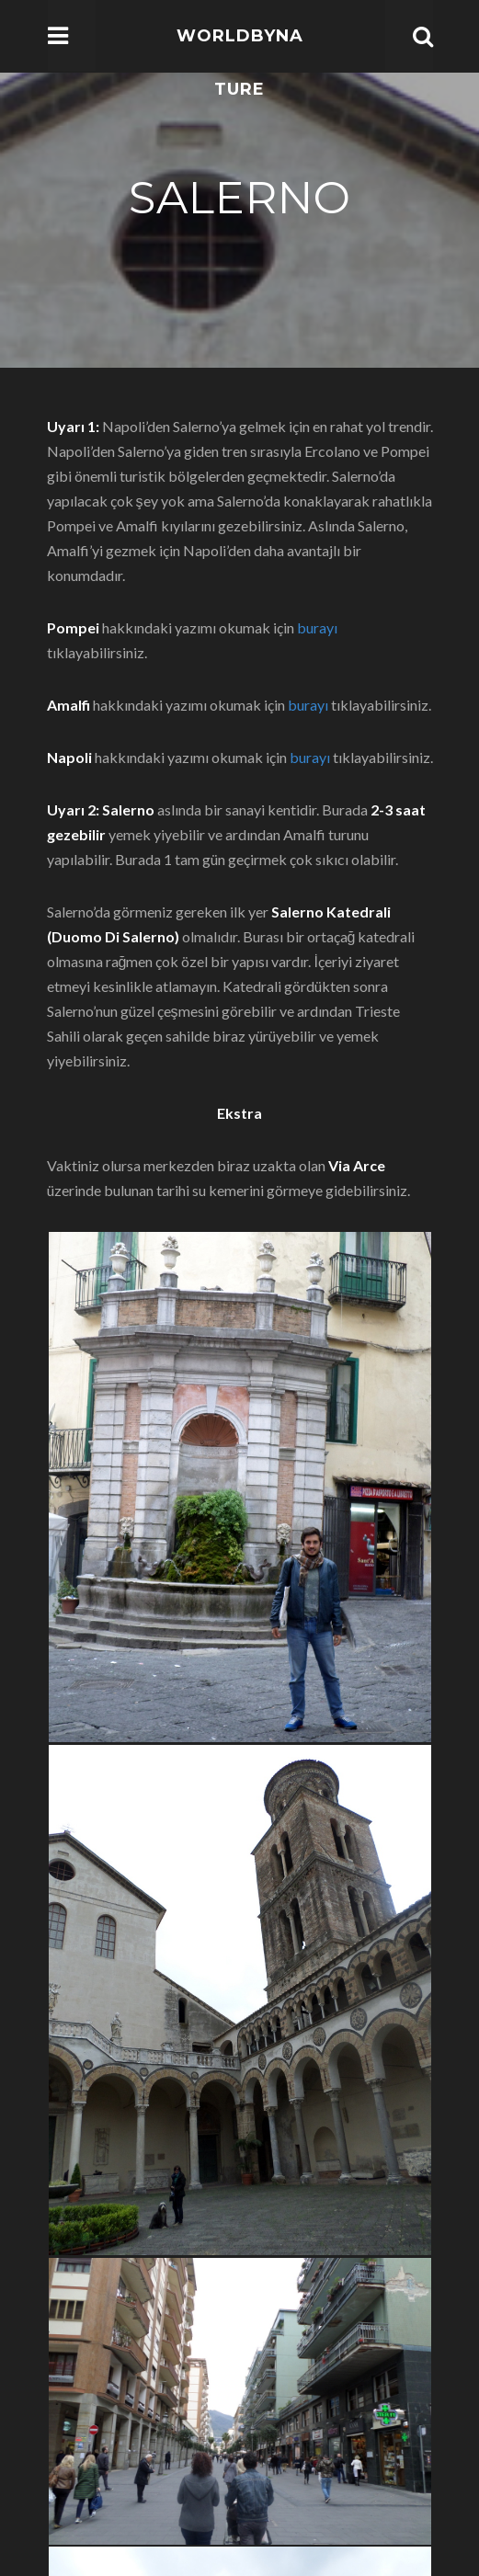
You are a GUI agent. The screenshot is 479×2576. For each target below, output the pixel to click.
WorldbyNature (240, 62)
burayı (317, 627)
